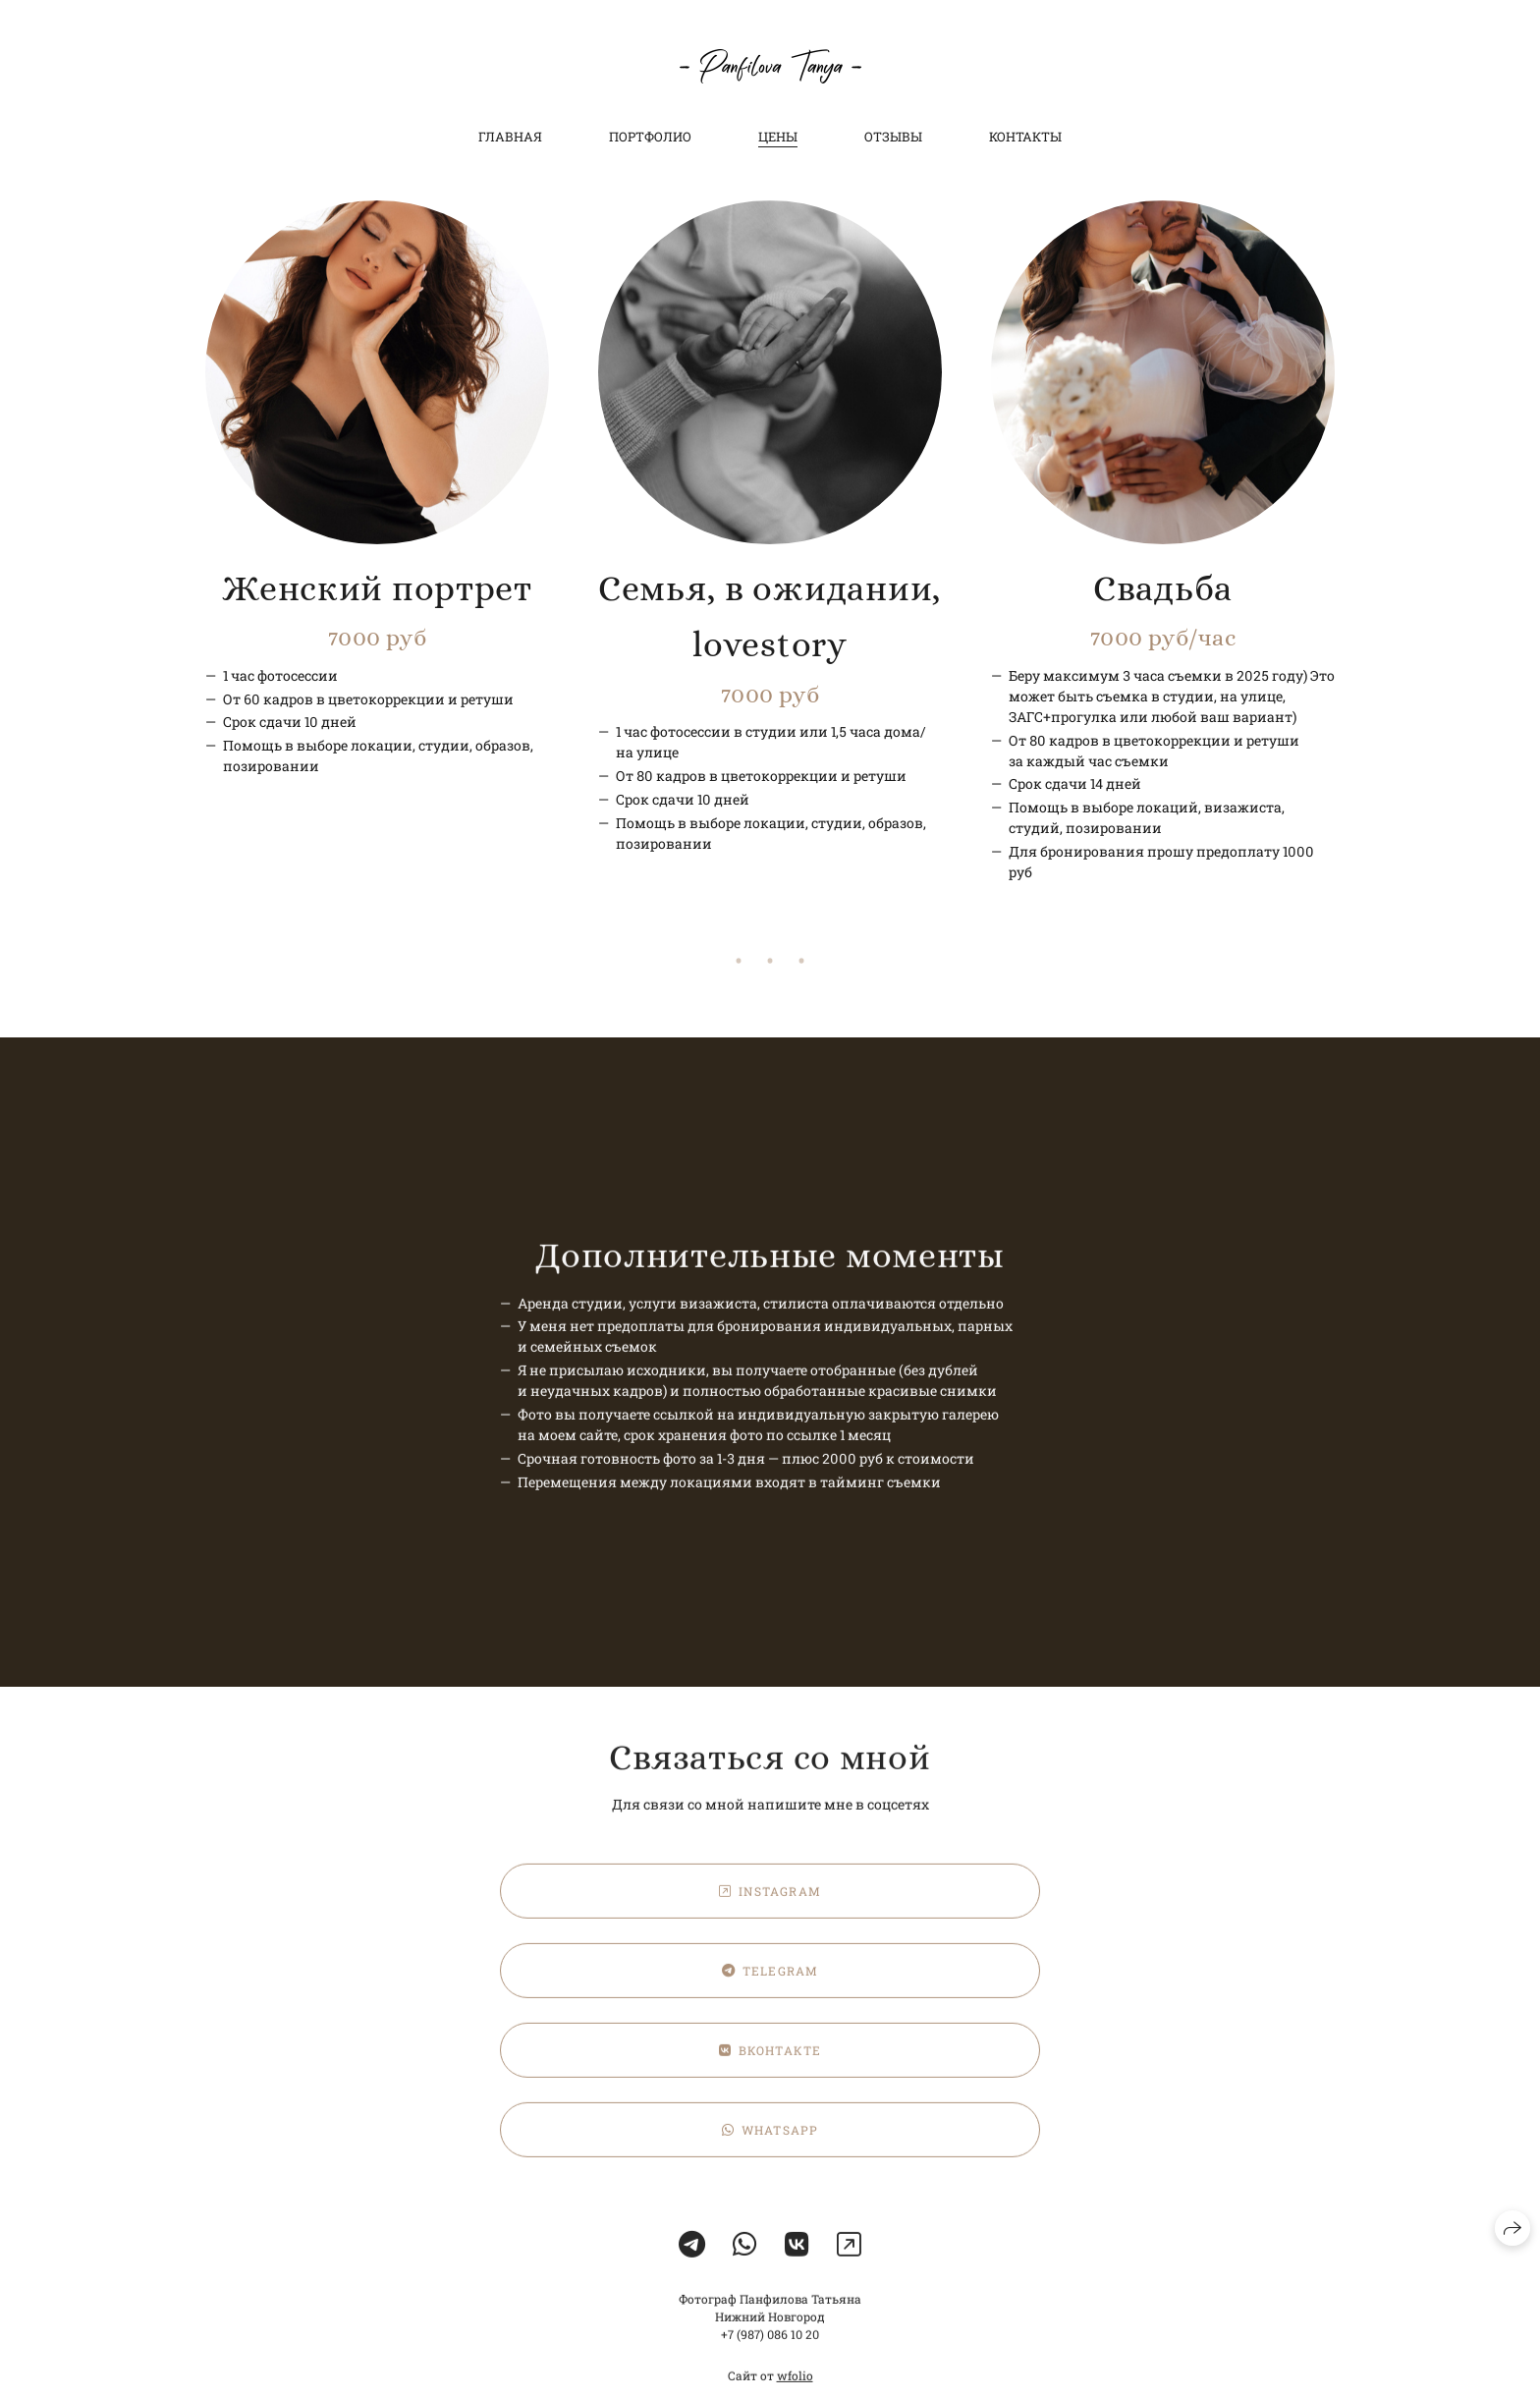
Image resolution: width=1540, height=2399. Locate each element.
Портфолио (650, 136)
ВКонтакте (770, 2069)
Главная (510, 136)
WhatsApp (770, 2148)
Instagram (770, 1910)
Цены (778, 136)
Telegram (770, 1989)
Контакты (1025, 136)
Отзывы (893, 136)
